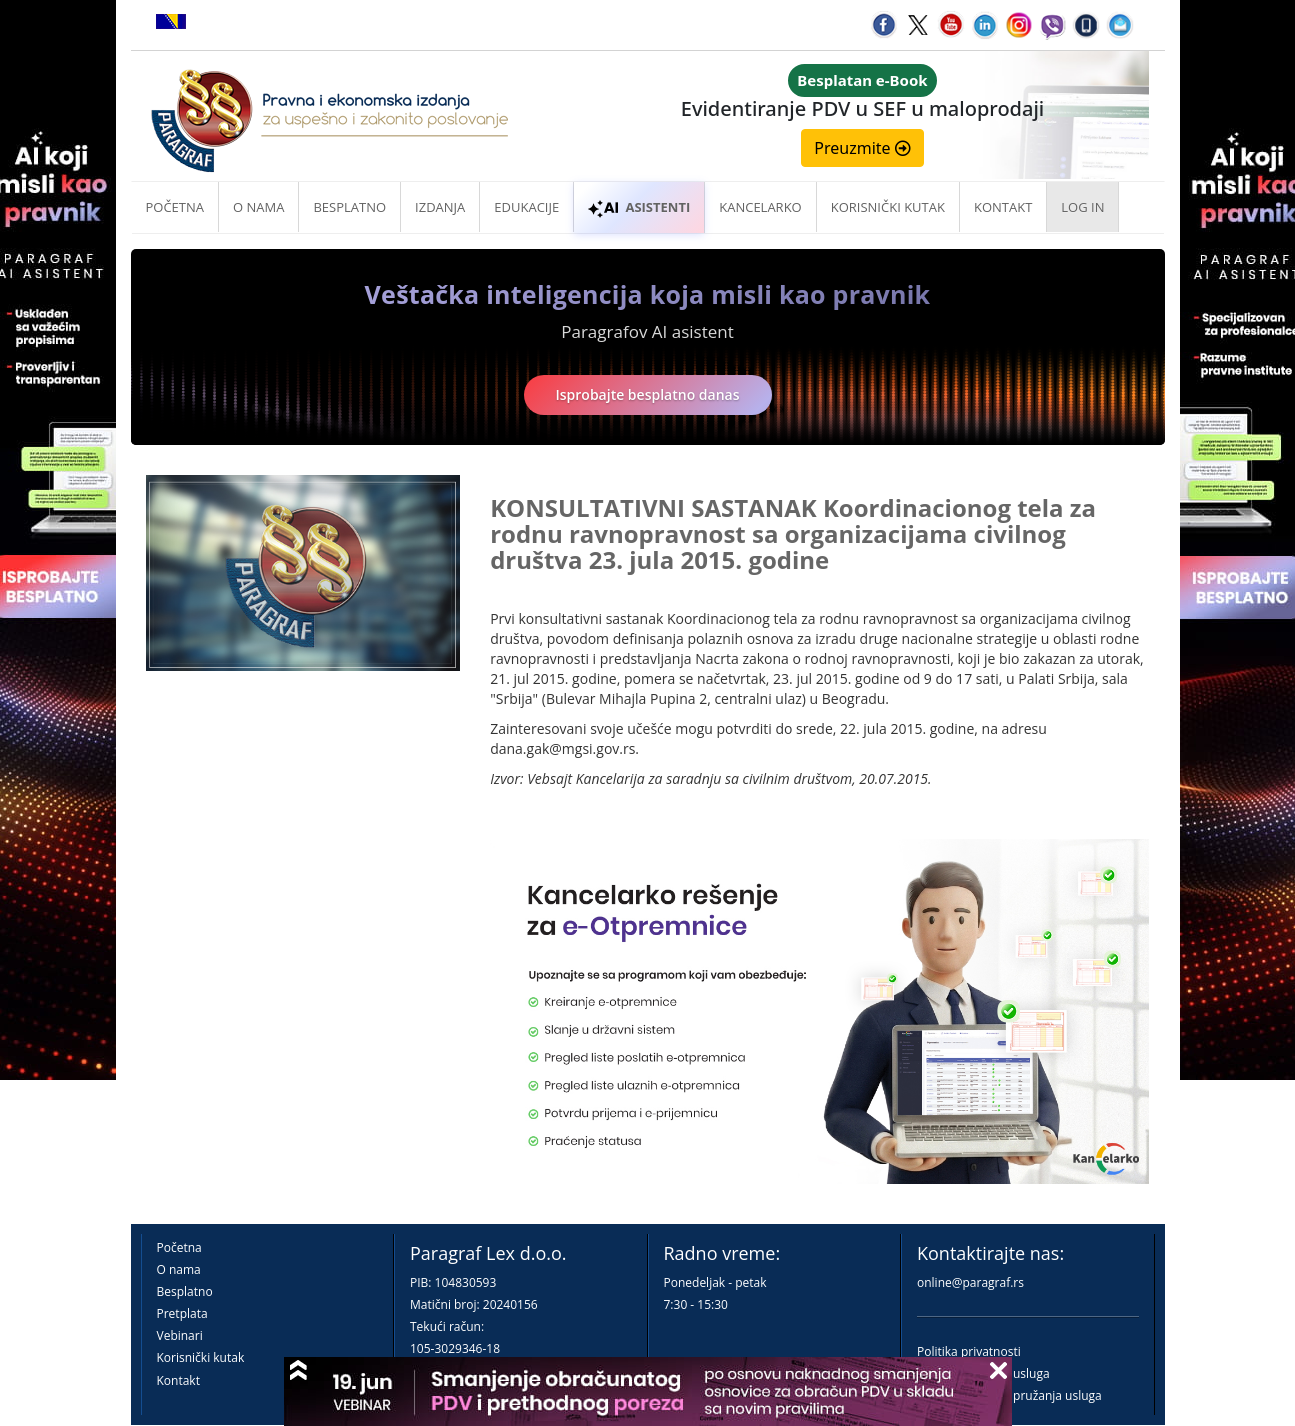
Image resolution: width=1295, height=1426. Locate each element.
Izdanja (440, 207)
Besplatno (349, 207)
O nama (258, 207)
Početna (175, 207)
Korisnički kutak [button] (888, 207)
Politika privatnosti (969, 1351)
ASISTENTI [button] (639, 207)
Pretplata (182, 1313)
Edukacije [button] (526, 207)
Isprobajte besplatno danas (648, 394)
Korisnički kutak (201, 1357)
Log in (1082, 207)
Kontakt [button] (1003, 207)
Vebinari (180, 1335)
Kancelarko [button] (760, 207)
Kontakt (178, 1380)
